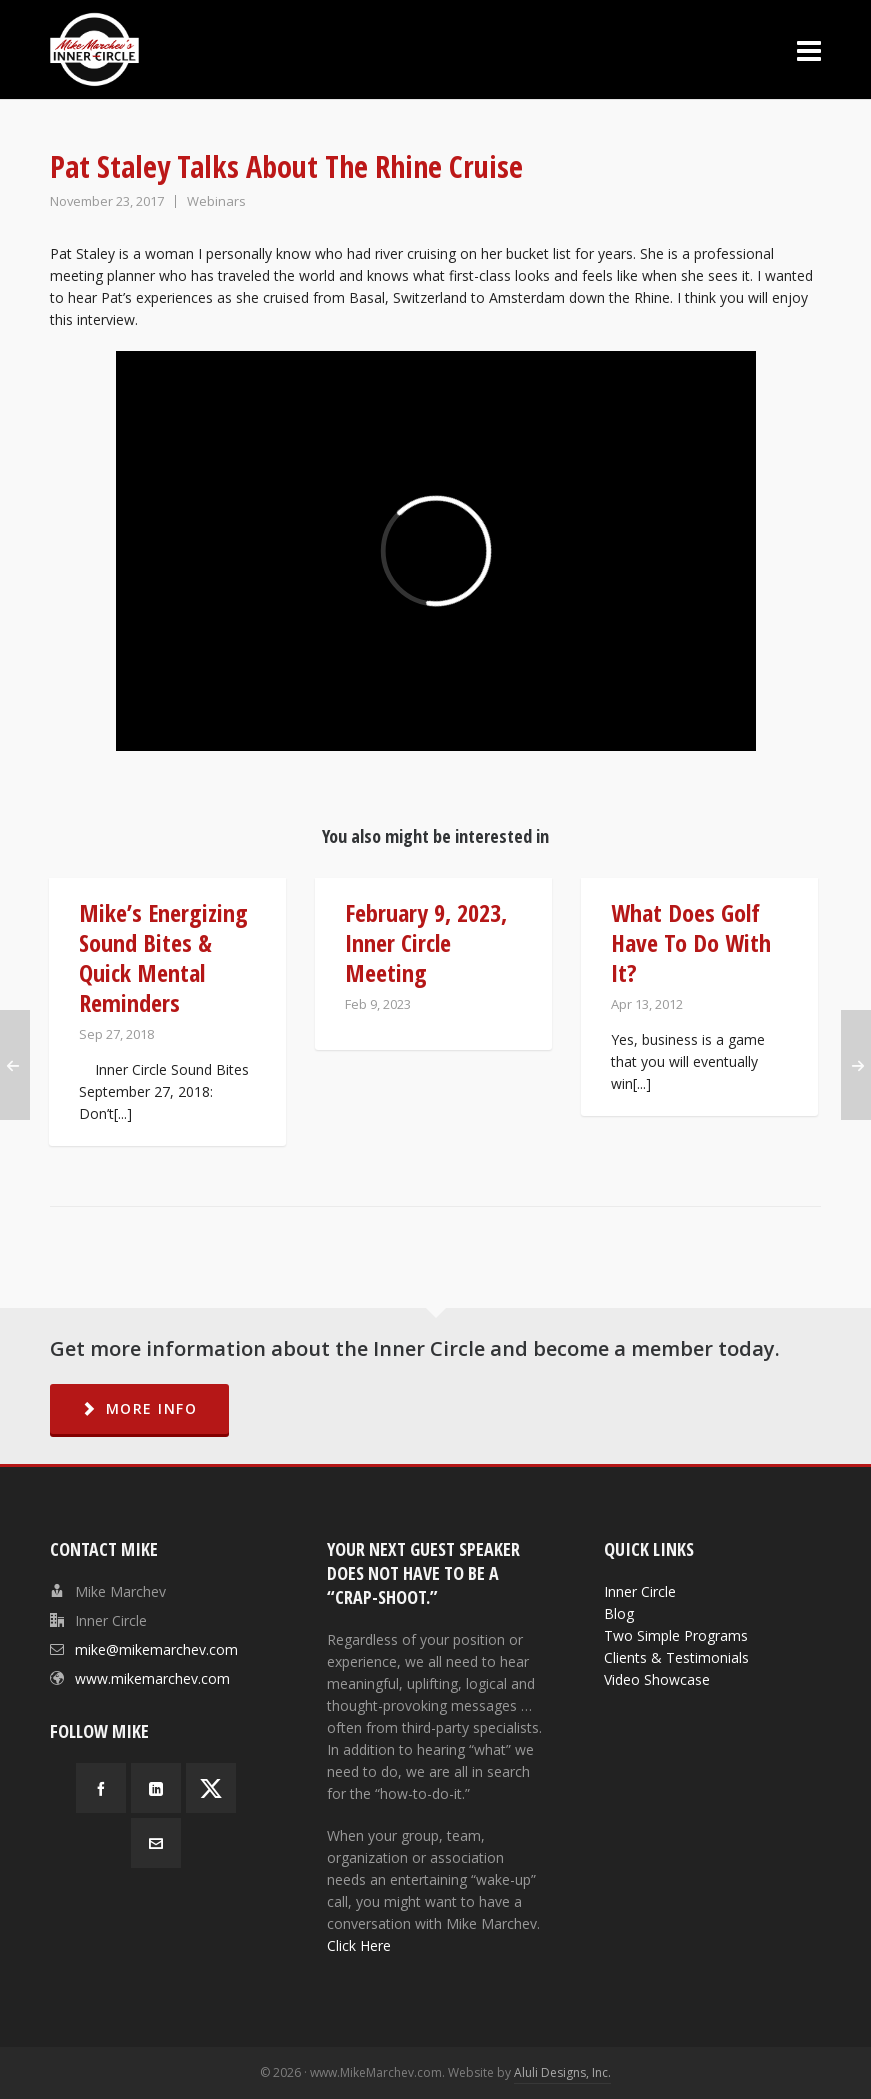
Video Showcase (657, 1679)
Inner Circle (640, 1591)
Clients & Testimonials (676, 1657)
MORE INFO (139, 1408)
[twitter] (211, 1788)
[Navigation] (809, 50)
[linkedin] (156, 1788)
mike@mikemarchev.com (156, 1649)
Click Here (359, 1945)
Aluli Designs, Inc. (562, 2072)
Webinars (216, 201)
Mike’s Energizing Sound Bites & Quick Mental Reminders (163, 957)
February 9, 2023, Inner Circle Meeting (426, 942)
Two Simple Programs (676, 1635)
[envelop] (156, 1843)
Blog (619, 1613)
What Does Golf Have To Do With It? (691, 942)
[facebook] (101, 1788)
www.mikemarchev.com (152, 1678)
